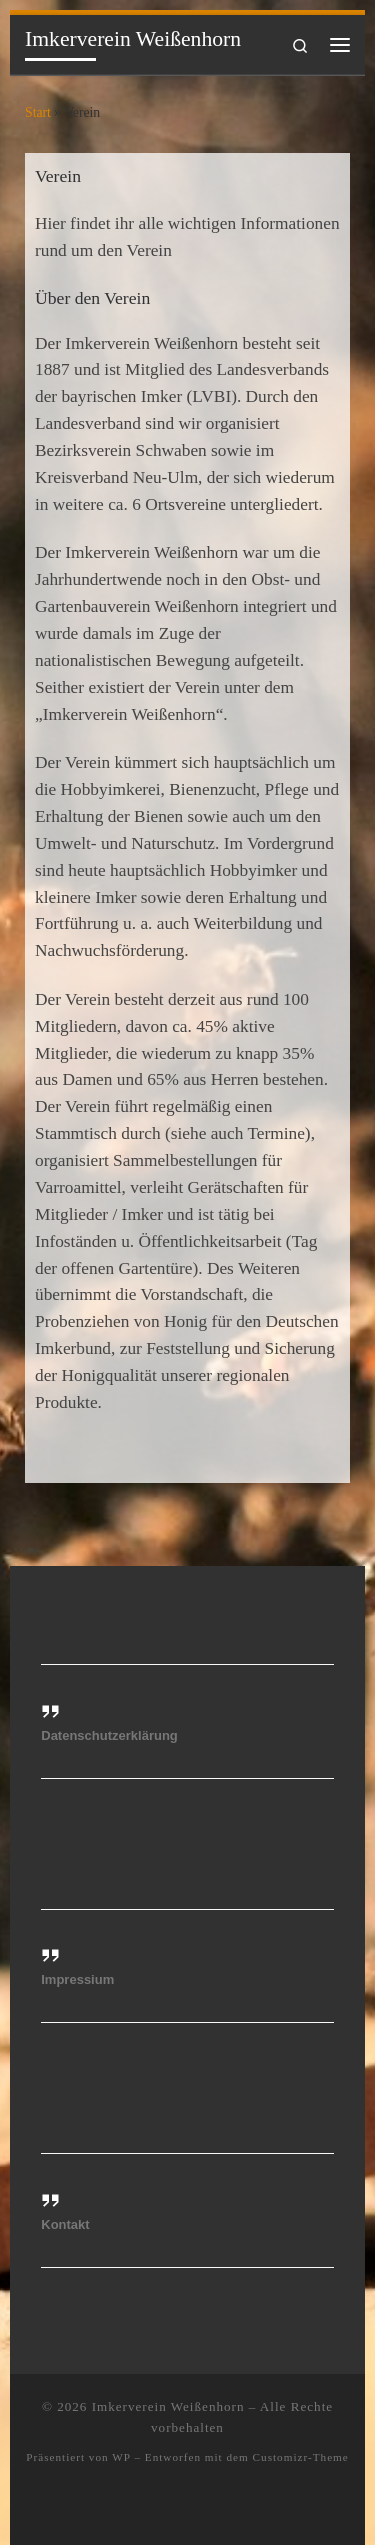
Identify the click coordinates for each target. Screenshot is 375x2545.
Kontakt (65, 2224)
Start (38, 112)
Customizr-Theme (301, 2457)
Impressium (77, 1979)
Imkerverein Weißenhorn (168, 2406)
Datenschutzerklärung (109, 1735)
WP (121, 2457)
